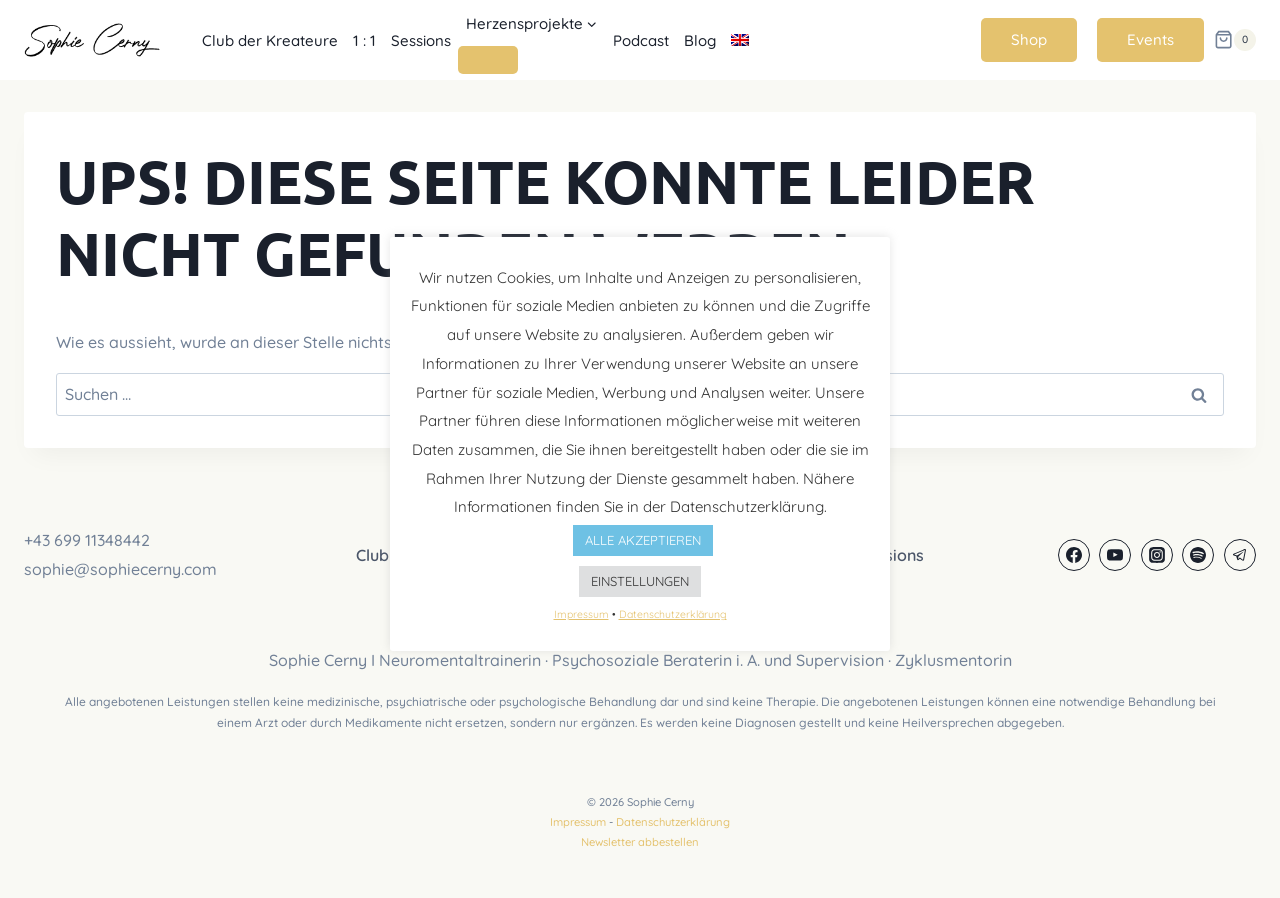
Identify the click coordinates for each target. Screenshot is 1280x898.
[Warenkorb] (1235, 40)
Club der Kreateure (270, 40)
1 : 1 (364, 40)
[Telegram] (1240, 555)
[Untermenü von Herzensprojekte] (488, 60)
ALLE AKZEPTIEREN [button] (643, 540)
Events (1150, 39)
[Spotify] (1198, 555)
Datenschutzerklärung (673, 822)
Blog (700, 40)
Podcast (641, 40)
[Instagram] (1157, 555)
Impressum (578, 822)
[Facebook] (1074, 555)
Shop (1029, 39)
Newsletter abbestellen (640, 842)
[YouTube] (1115, 555)
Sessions (421, 40)
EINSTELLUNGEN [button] (640, 581)
